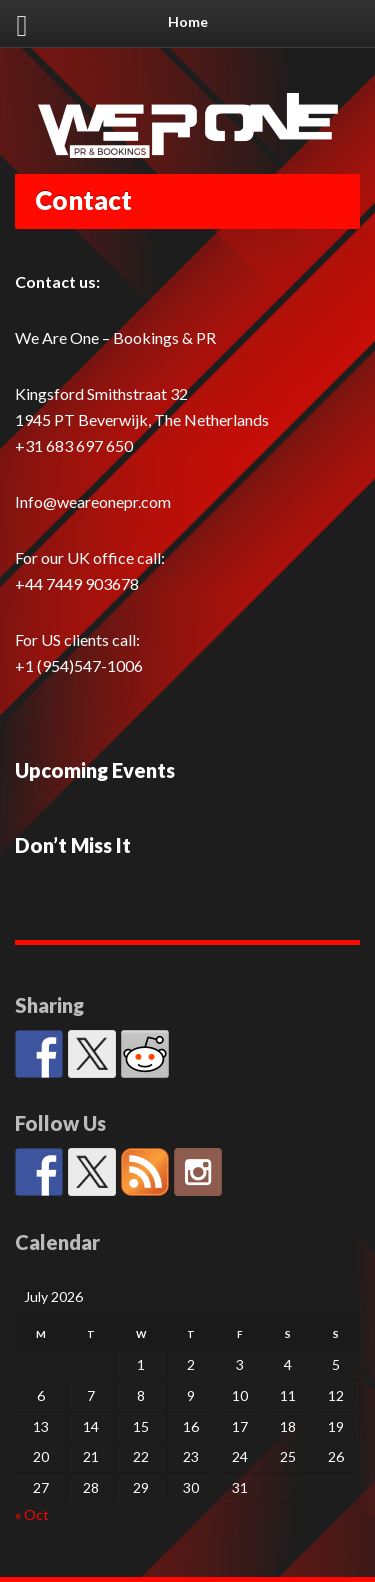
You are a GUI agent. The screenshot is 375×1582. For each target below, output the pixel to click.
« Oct (32, 1514)
